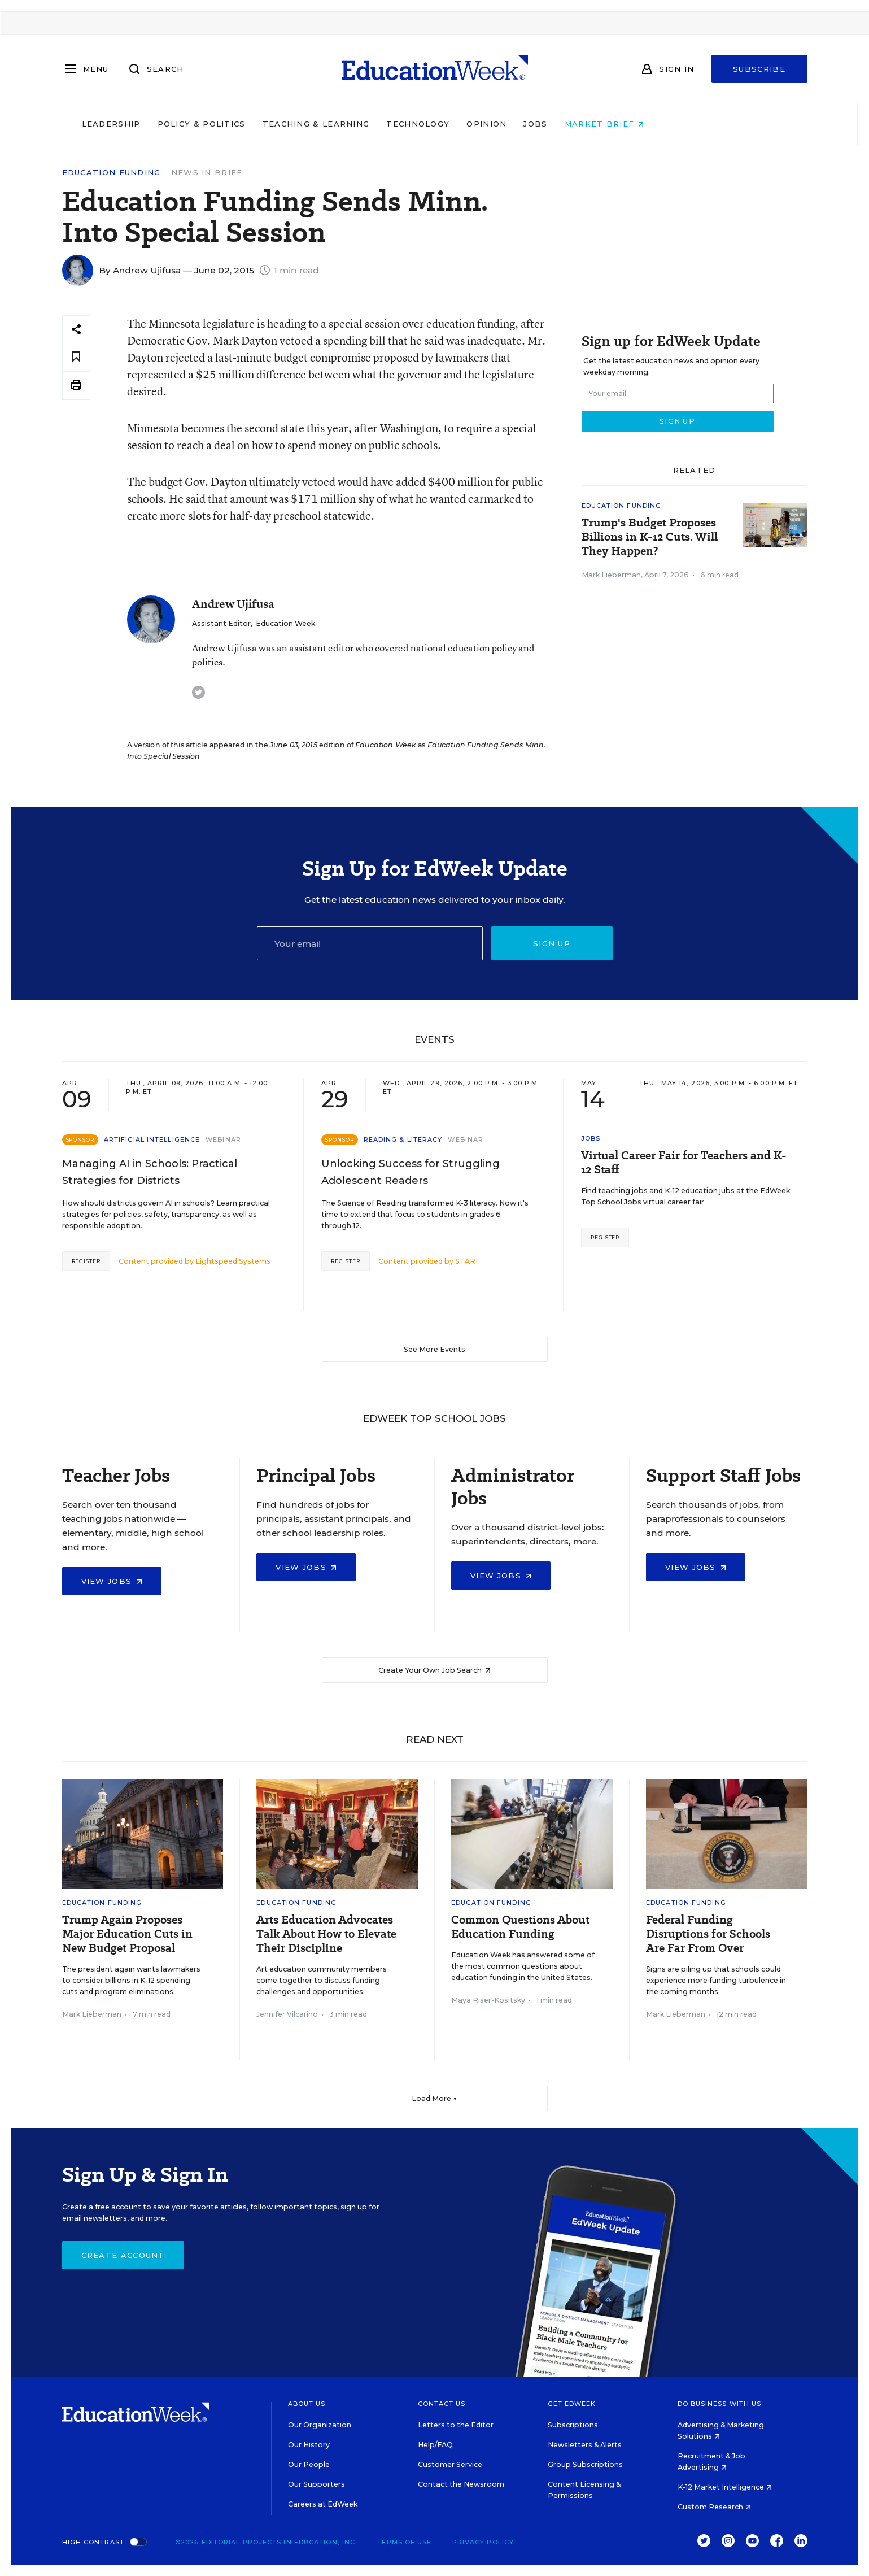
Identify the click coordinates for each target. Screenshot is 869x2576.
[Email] (370, 943)
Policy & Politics (273, 123)
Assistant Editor (221, 623)
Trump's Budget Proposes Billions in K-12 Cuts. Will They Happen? (650, 537)
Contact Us (442, 2404)
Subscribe (759, 68)
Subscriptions (573, 2425)
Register (86, 1261)
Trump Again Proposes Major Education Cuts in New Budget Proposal (127, 1934)
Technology (490, 123)
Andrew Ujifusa (147, 270)
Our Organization (319, 2425)
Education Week (285, 623)
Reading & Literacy (403, 1139)
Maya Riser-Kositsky (488, 2000)
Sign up (551, 943)
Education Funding (111, 172)
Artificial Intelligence (152, 1139)
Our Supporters (316, 2484)
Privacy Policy (483, 2542)
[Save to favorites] (76, 357)
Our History (309, 2444)
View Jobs (111, 1581)
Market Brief (675, 123)
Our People (309, 2464)
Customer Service (450, 2464)
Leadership (183, 123)
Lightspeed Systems (232, 1261)
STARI (466, 1261)
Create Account (123, 2255)
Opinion (559, 123)
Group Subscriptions (585, 2464)
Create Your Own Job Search (434, 1670)
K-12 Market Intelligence (725, 2487)
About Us (307, 2404)
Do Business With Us (720, 2404)
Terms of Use (404, 2542)
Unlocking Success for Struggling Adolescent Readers (410, 1172)
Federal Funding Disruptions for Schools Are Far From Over (708, 1934)
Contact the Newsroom (461, 2484)
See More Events (434, 1349)
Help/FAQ (435, 2444)
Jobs (607, 123)
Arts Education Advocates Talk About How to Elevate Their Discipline (326, 1934)
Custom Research (714, 2507)
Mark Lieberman (611, 575)
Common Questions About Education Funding (520, 1927)
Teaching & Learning (388, 123)
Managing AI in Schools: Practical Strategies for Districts (149, 1172)
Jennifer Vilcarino (287, 2014)
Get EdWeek (572, 2404)
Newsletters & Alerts (585, 2444)
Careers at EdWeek (322, 2504)
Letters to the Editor (456, 2425)
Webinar (223, 1139)
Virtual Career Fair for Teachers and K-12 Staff (684, 1162)
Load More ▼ (434, 2098)
